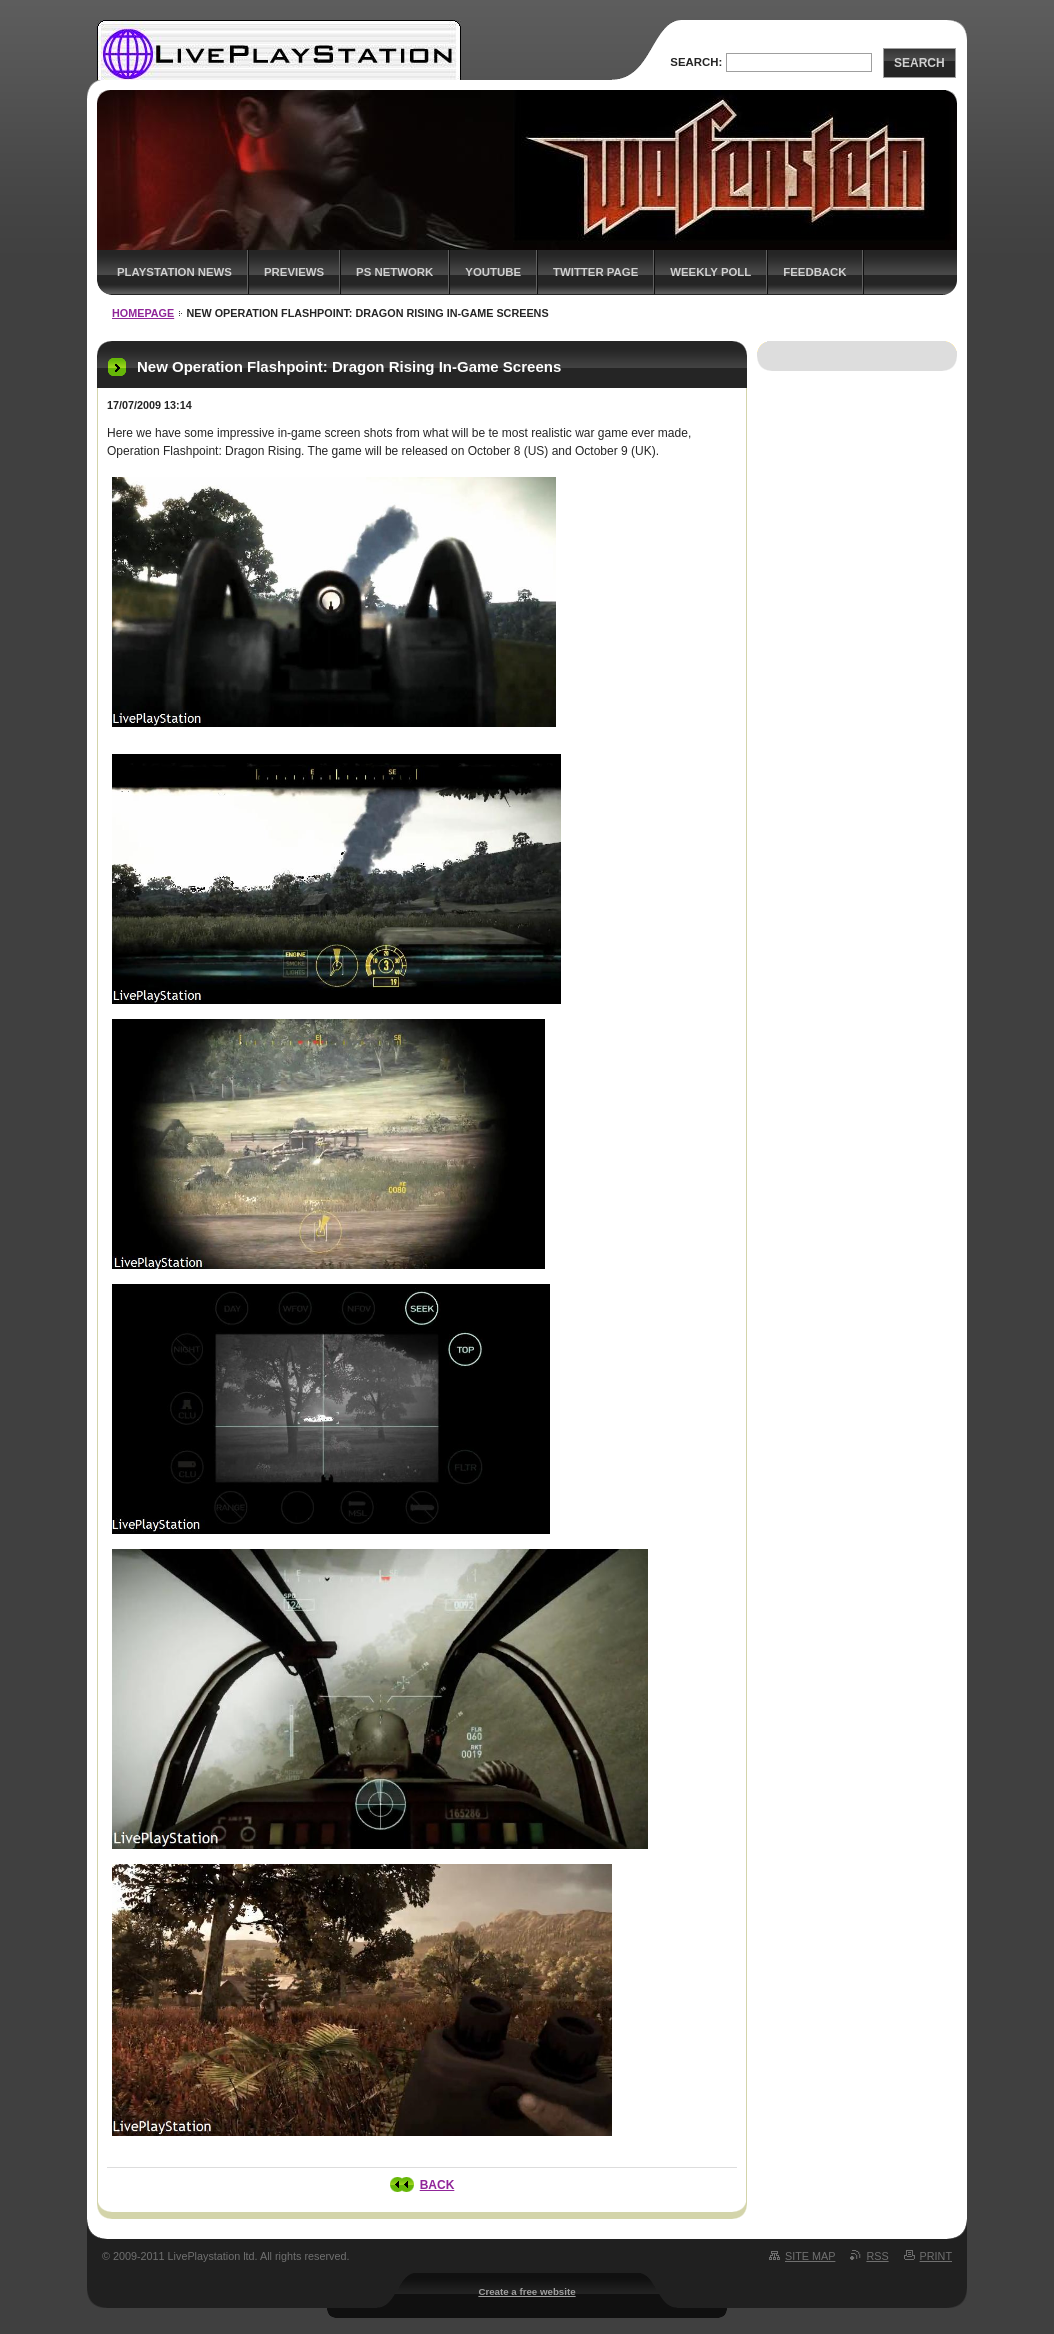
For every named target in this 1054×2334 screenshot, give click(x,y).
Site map (810, 2256)
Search (919, 63)
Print (936, 2256)
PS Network (394, 272)
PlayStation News (174, 272)
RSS (877, 2256)
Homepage (143, 313)
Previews (294, 272)
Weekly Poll (710, 272)
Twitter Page (595, 272)
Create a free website (526, 2291)
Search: (696, 62)
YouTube (493, 272)
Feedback (814, 272)
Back (437, 2185)
